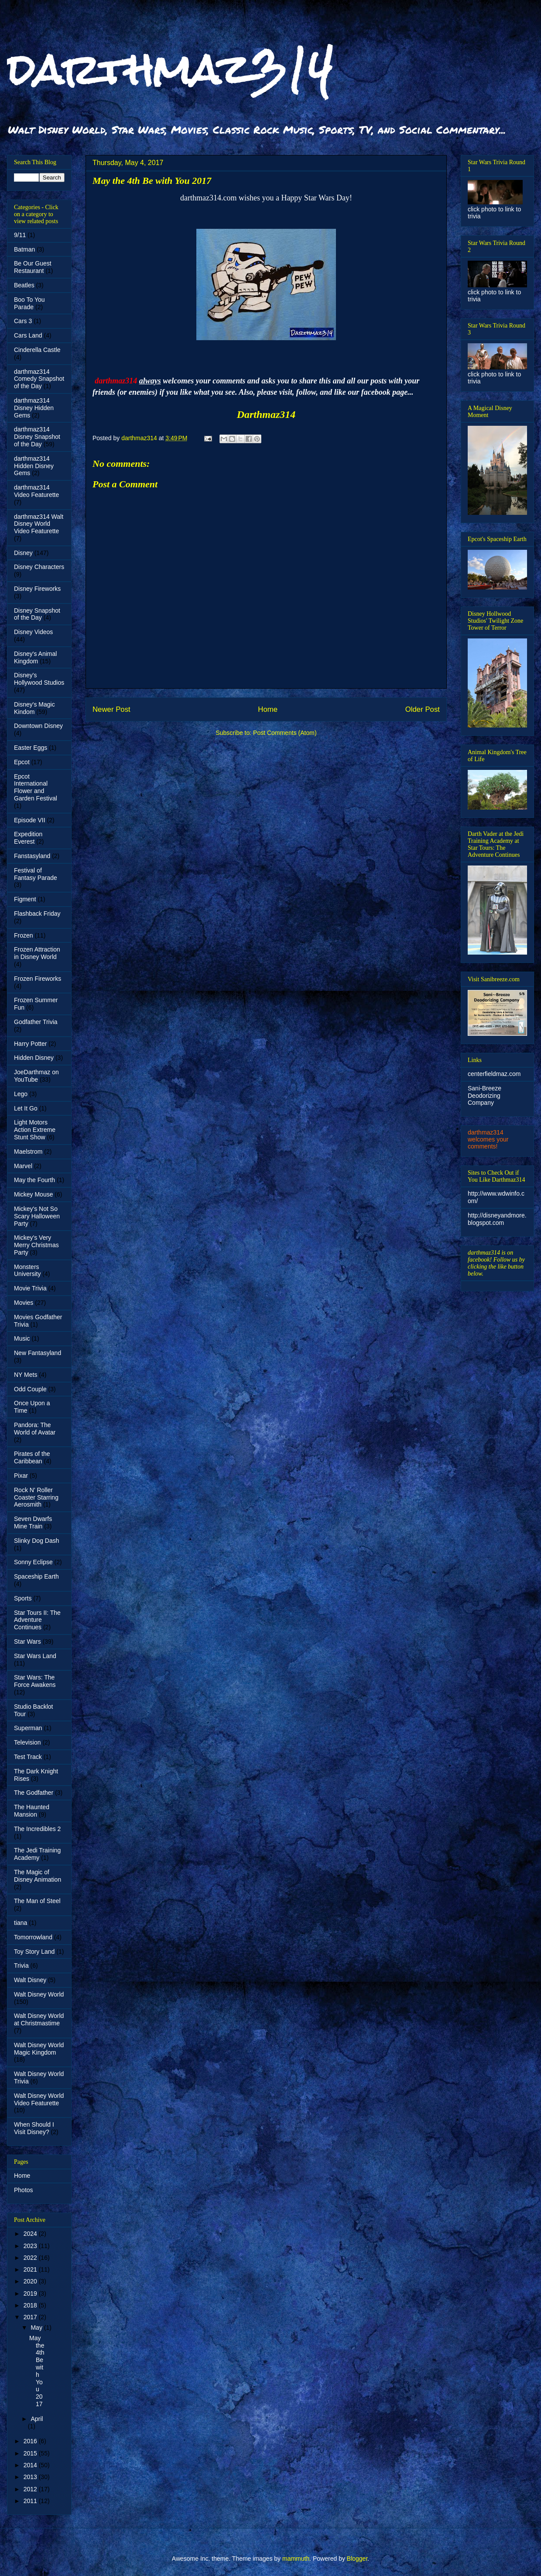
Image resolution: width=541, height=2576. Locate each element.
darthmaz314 (170, 69)
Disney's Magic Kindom (34, 708)
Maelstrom (28, 1151)
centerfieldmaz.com (494, 1073)
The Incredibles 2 (37, 1828)
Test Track (28, 1756)
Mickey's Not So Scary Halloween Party (37, 1216)
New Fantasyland (37, 1352)
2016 (31, 2441)
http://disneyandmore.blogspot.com (497, 1219)
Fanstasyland (32, 855)
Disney (23, 552)
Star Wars (27, 1641)
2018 (31, 2305)
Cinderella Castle (37, 349)
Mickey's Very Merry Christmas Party (36, 1245)
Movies (23, 1302)
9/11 (20, 234)
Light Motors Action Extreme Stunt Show (34, 1130)
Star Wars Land (35, 1655)
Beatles (24, 285)
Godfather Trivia (36, 1021)
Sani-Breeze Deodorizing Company (484, 1096)
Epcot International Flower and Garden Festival (35, 787)
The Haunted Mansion (31, 1811)
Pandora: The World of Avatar (34, 1428)
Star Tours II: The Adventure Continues (37, 1620)
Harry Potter (30, 1043)
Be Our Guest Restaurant (32, 267)
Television (27, 1742)
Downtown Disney (38, 725)
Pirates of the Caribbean (32, 1457)
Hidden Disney (34, 1057)
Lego (20, 1093)
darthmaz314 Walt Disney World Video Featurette (38, 524)
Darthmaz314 (266, 414)
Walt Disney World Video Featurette (39, 2099)
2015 (31, 2453)
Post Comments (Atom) (284, 732)
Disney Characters (39, 566)
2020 (31, 2281)
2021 (31, 2269)
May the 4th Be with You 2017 (36, 2371)
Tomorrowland (33, 1937)
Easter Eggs (30, 747)
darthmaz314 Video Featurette (36, 491)
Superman (28, 1727)
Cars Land (28, 335)
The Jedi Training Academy (37, 1854)
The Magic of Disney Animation (37, 1876)
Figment (25, 899)
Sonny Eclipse (33, 1562)
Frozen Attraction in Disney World (37, 953)
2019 (31, 2293)
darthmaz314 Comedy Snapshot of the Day (39, 379)
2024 (31, 2233)
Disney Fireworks (37, 588)
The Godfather (33, 1792)
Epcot (22, 762)
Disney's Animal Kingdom (35, 657)
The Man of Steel (37, 1900)
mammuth (295, 2558)
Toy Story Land (34, 1951)
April (37, 2418)
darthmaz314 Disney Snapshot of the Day (37, 437)
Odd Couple (30, 1389)
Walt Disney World (39, 1994)
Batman (24, 249)
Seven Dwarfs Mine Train (33, 1522)
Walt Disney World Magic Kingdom (39, 2048)
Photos (23, 2189)
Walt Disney (30, 1979)
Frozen (23, 935)
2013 (31, 2476)
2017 (31, 2317)
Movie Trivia (30, 1288)
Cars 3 (23, 320)
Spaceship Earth (36, 1576)
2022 (31, 2257)
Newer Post (111, 709)
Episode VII (29, 820)
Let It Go (26, 1108)
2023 (31, 2245)
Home (267, 709)
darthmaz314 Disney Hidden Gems (34, 408)
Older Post (422, 709)
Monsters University (27, 1270)
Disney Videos (33, 631)
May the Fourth (34, 1179)
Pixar (21, 1475)
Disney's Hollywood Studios (39, 679)
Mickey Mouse (33, 1194)
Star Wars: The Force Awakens (34, 1681)
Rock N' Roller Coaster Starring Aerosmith (36, 1497)
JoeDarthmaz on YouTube (36, 1076)
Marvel (23, 1165)
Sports (22, 1598)
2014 (31, 2465)
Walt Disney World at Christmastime (39, 2019)
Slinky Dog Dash (36, 1540)
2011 (31, 2500)
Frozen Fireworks (37, 978)
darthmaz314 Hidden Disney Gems (34, 466)
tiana (20, 1922)
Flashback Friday (37, 913)
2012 (31, 2489)
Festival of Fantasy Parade (35, 874)
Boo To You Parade (29, 303)
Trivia (21, 1965)
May (37, 2327)
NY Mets (25, 1374)
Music (22, 1338)
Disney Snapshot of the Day (37, 614)
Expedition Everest (28, 838)
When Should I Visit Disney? (34, 2128)
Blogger (357, 2558)
